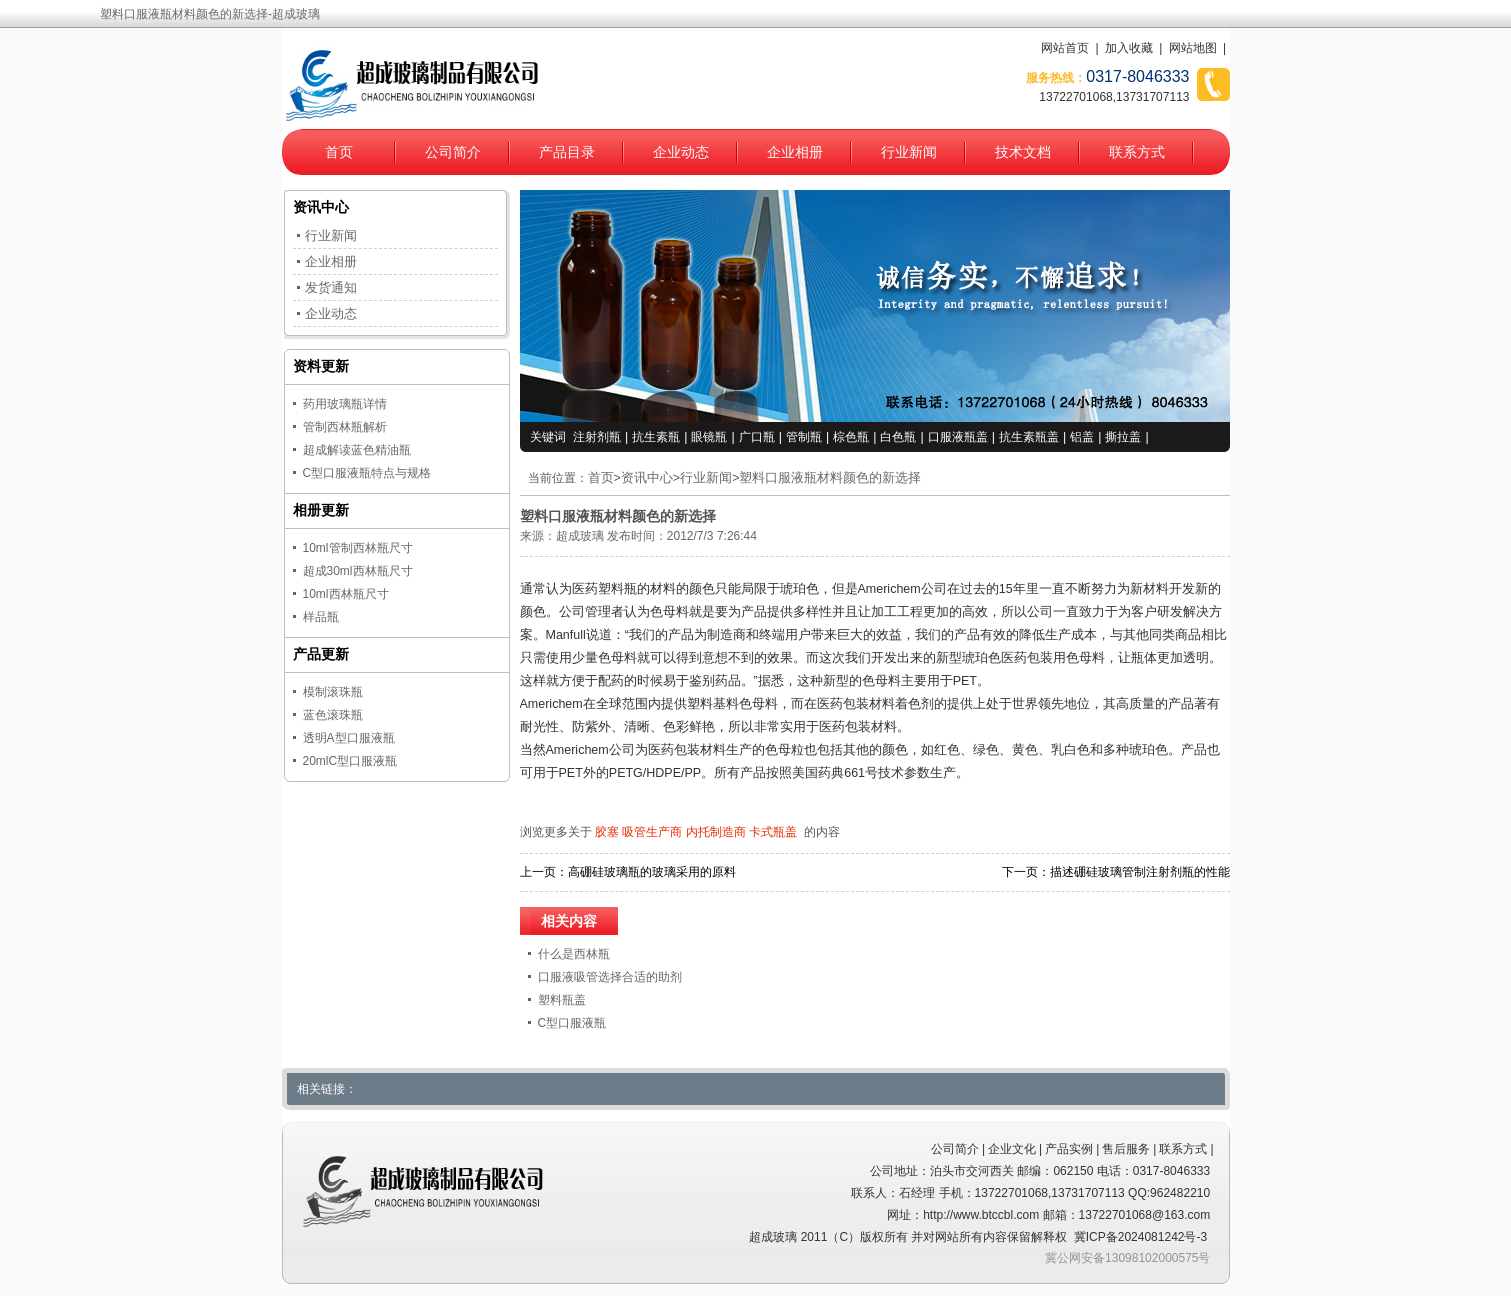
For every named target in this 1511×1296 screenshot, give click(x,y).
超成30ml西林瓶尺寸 (358, 571)
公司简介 (453, 152)
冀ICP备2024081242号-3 (1140, 1237)
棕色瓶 (851, 437)
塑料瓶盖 (562, 1000)
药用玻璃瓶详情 (345, 404)
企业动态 (681, 152)
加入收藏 (1129, 48)
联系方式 (1137, 152)
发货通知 (331, 287)
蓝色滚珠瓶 (333, 715)
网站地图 (1193, 48)
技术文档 (1023, 152)
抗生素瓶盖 (1029, 437)
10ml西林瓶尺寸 (346, 594)
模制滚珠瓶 (333, 692)
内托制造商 (716, 832)
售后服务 (1126, 1149)
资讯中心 (647, 478)
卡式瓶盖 (773, 832)
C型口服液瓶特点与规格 (367, 473)
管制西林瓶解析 (345, 427)
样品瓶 (321, 617)
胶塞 (607, 832)
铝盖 (1082, 437)
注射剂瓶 (597, 437)
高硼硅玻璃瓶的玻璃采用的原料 (652, 872)
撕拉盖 (1123, 437)
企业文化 (1012, 1149)
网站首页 (1065, 48)
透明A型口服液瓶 (349, 738)
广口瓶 (757, 437)
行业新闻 (909, 152)
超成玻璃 (580, 536)
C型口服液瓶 (572, 1023)
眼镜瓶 (709, 437)
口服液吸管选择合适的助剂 (610, 977)
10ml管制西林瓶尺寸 (358, 548)
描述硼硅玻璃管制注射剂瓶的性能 (1140, 872)
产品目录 (567, 152)
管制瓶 (804, 437)
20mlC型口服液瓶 (350, 761)
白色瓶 (898, 437)
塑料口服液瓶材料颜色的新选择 (830, 478)
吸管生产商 (652, 832)
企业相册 (795, 152)
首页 (339, 152)
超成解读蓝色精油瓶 (357, 450)
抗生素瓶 (656, 437)
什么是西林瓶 (574, 954)
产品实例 (1069, 1149)
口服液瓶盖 (958, 437)
